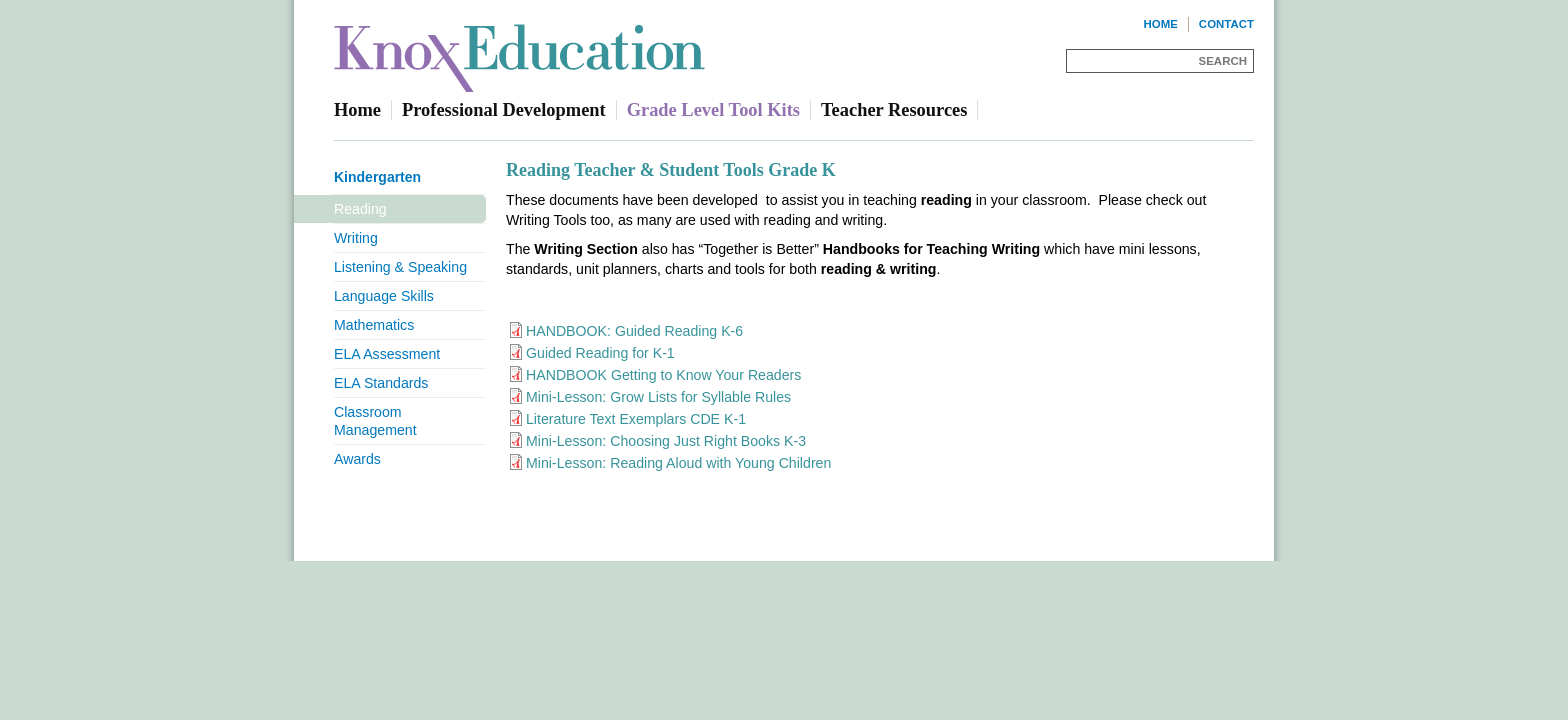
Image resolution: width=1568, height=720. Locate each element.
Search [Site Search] (1223, 61)
